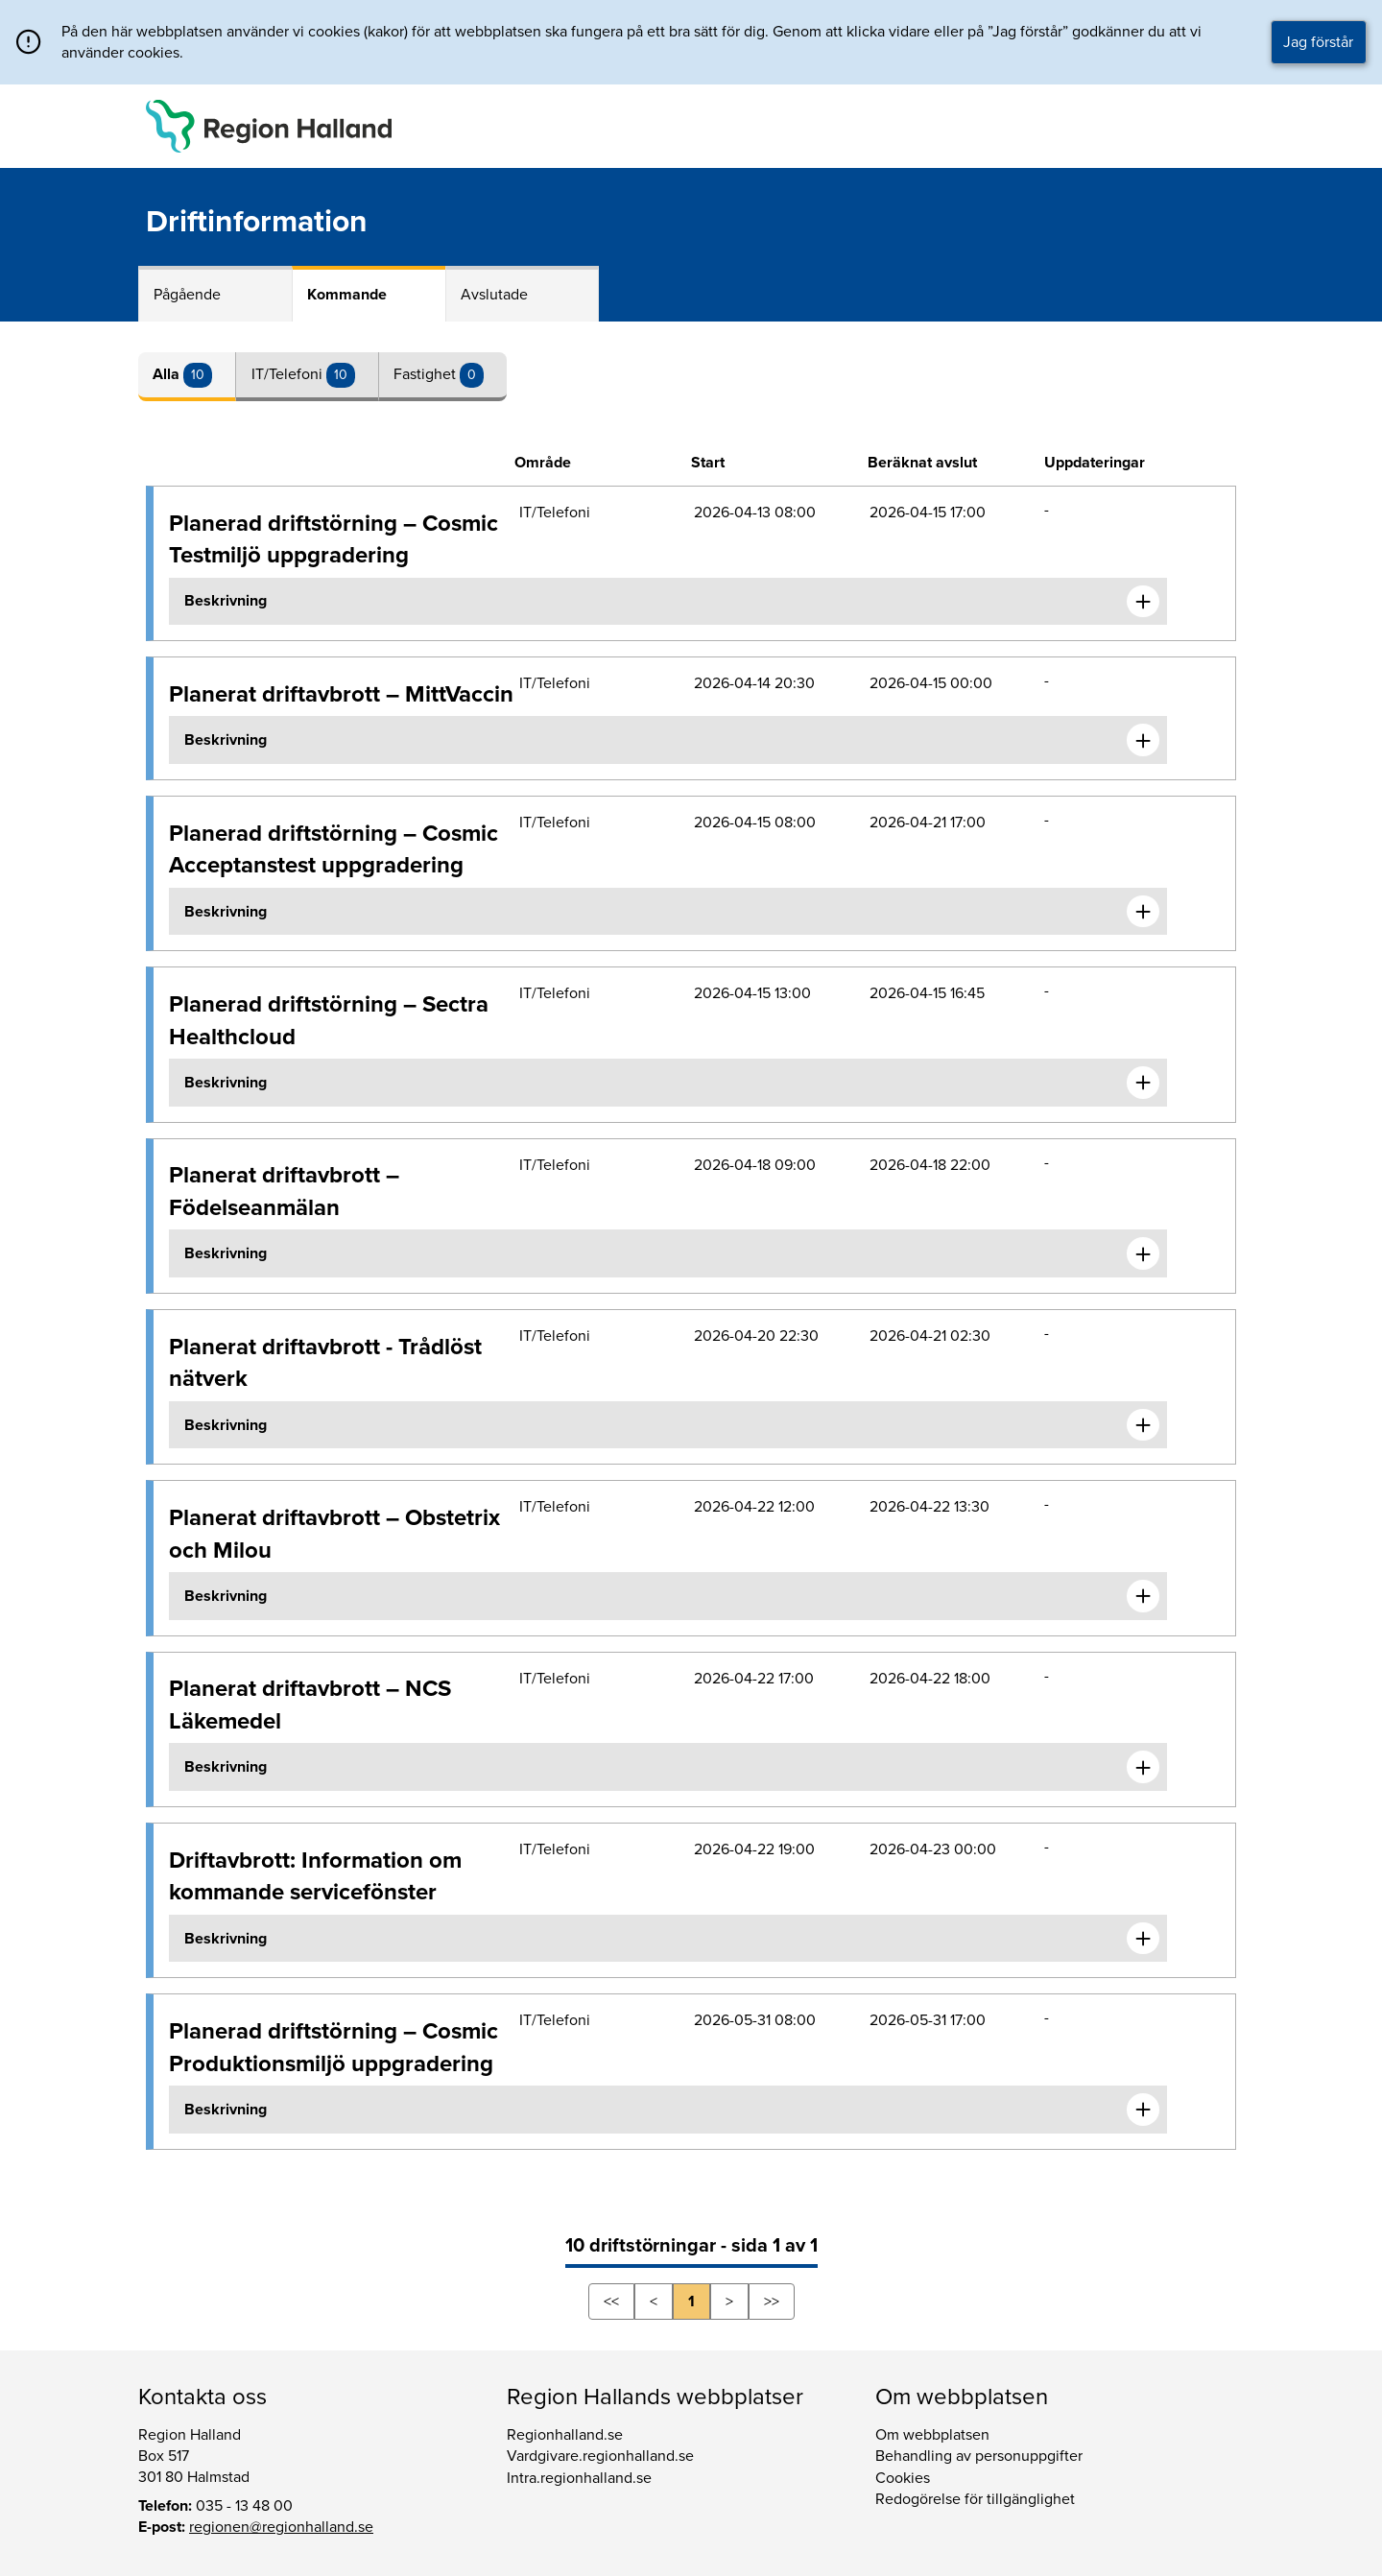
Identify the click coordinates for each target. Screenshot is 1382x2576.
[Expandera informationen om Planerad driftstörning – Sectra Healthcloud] (1143, 1082)
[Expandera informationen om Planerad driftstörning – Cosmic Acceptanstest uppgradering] (1143, 911)
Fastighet (426, 374)
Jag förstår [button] (1318, 42)
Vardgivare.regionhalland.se (600, 2456)
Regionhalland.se (565, 2435)
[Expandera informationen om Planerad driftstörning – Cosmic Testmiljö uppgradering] (1143, 601)
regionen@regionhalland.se (281, 2527)
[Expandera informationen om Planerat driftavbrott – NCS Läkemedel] (1143, 1767)
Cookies (902, 2478)
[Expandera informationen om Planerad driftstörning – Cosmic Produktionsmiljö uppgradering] (1143, 2109)
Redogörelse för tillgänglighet (975, 2499)
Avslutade (494, 294)
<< (611, 2301)
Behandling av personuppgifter (979, 2456)
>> (771, 2301)
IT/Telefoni (288, 374)
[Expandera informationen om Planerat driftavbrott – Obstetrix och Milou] (1143, 1596)
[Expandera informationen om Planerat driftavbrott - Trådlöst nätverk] (1143, 1425)
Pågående (187, 294)
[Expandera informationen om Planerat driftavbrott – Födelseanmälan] (1143, 1253)
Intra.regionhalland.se (579, 2478)
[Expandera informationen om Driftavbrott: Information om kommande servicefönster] (1143, 1938)
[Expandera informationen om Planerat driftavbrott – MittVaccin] (1143, 740)
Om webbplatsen (932, 2435)
